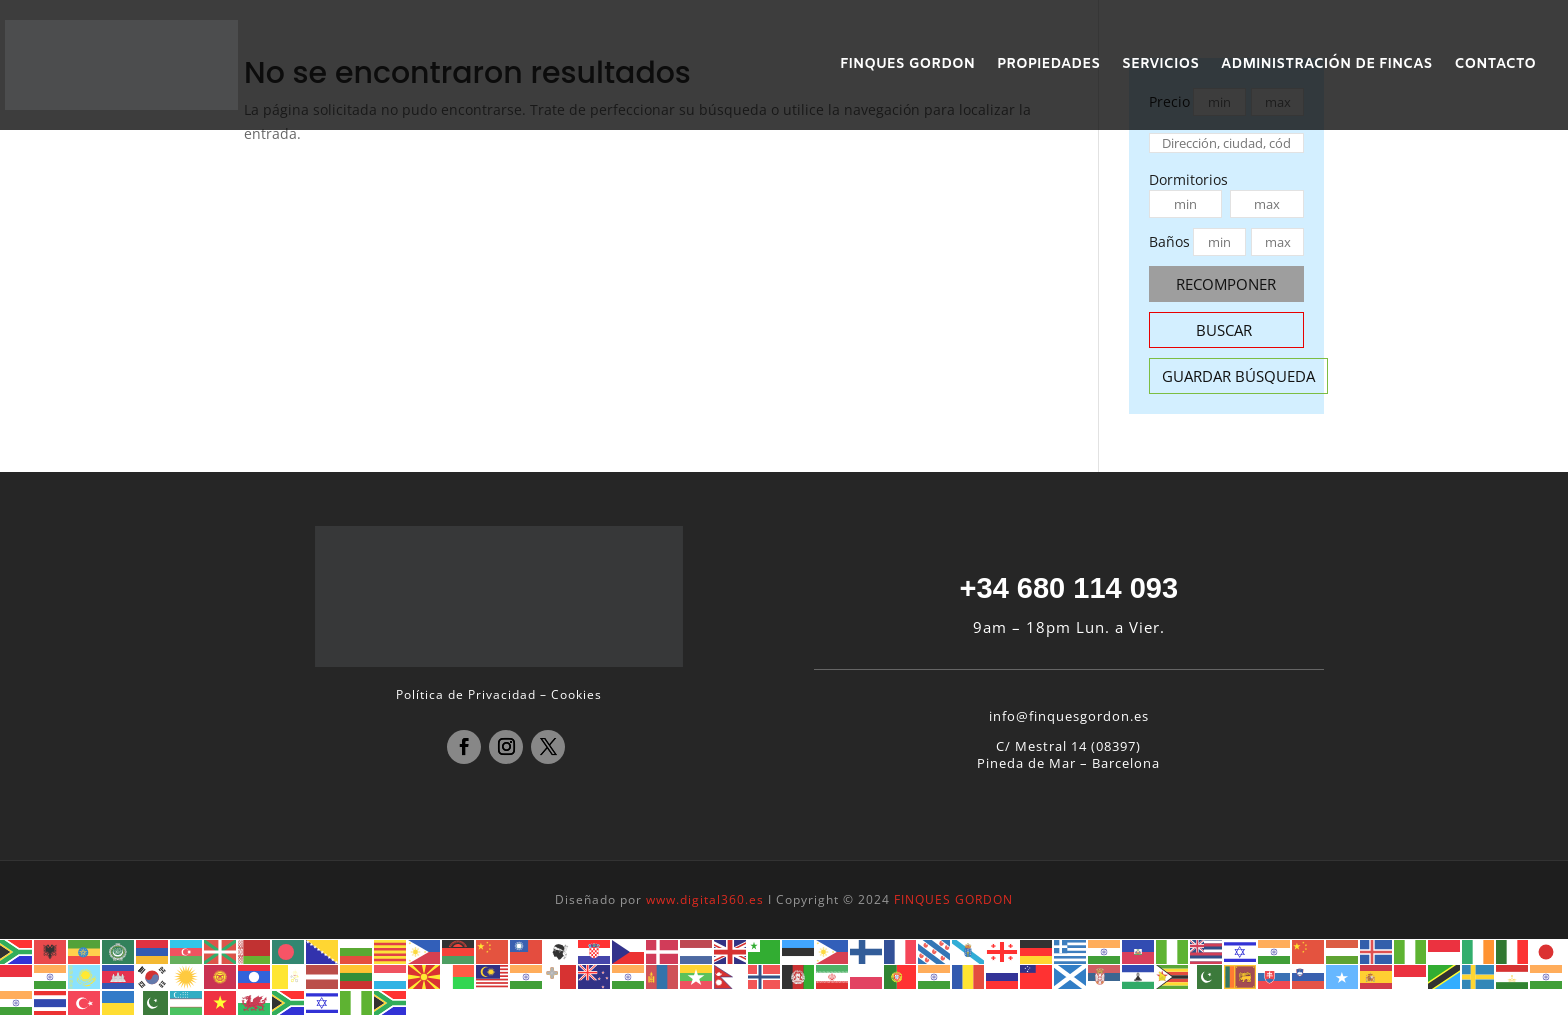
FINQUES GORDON (907, 66)
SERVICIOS (1160, 66)
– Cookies (571, 694)
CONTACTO (1495, 66)
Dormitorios (1188, 179)
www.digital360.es (705, 899)
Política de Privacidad (466, 694)
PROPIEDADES (1048, 66)
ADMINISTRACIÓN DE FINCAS (1326, 66)
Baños (1169, 241)
